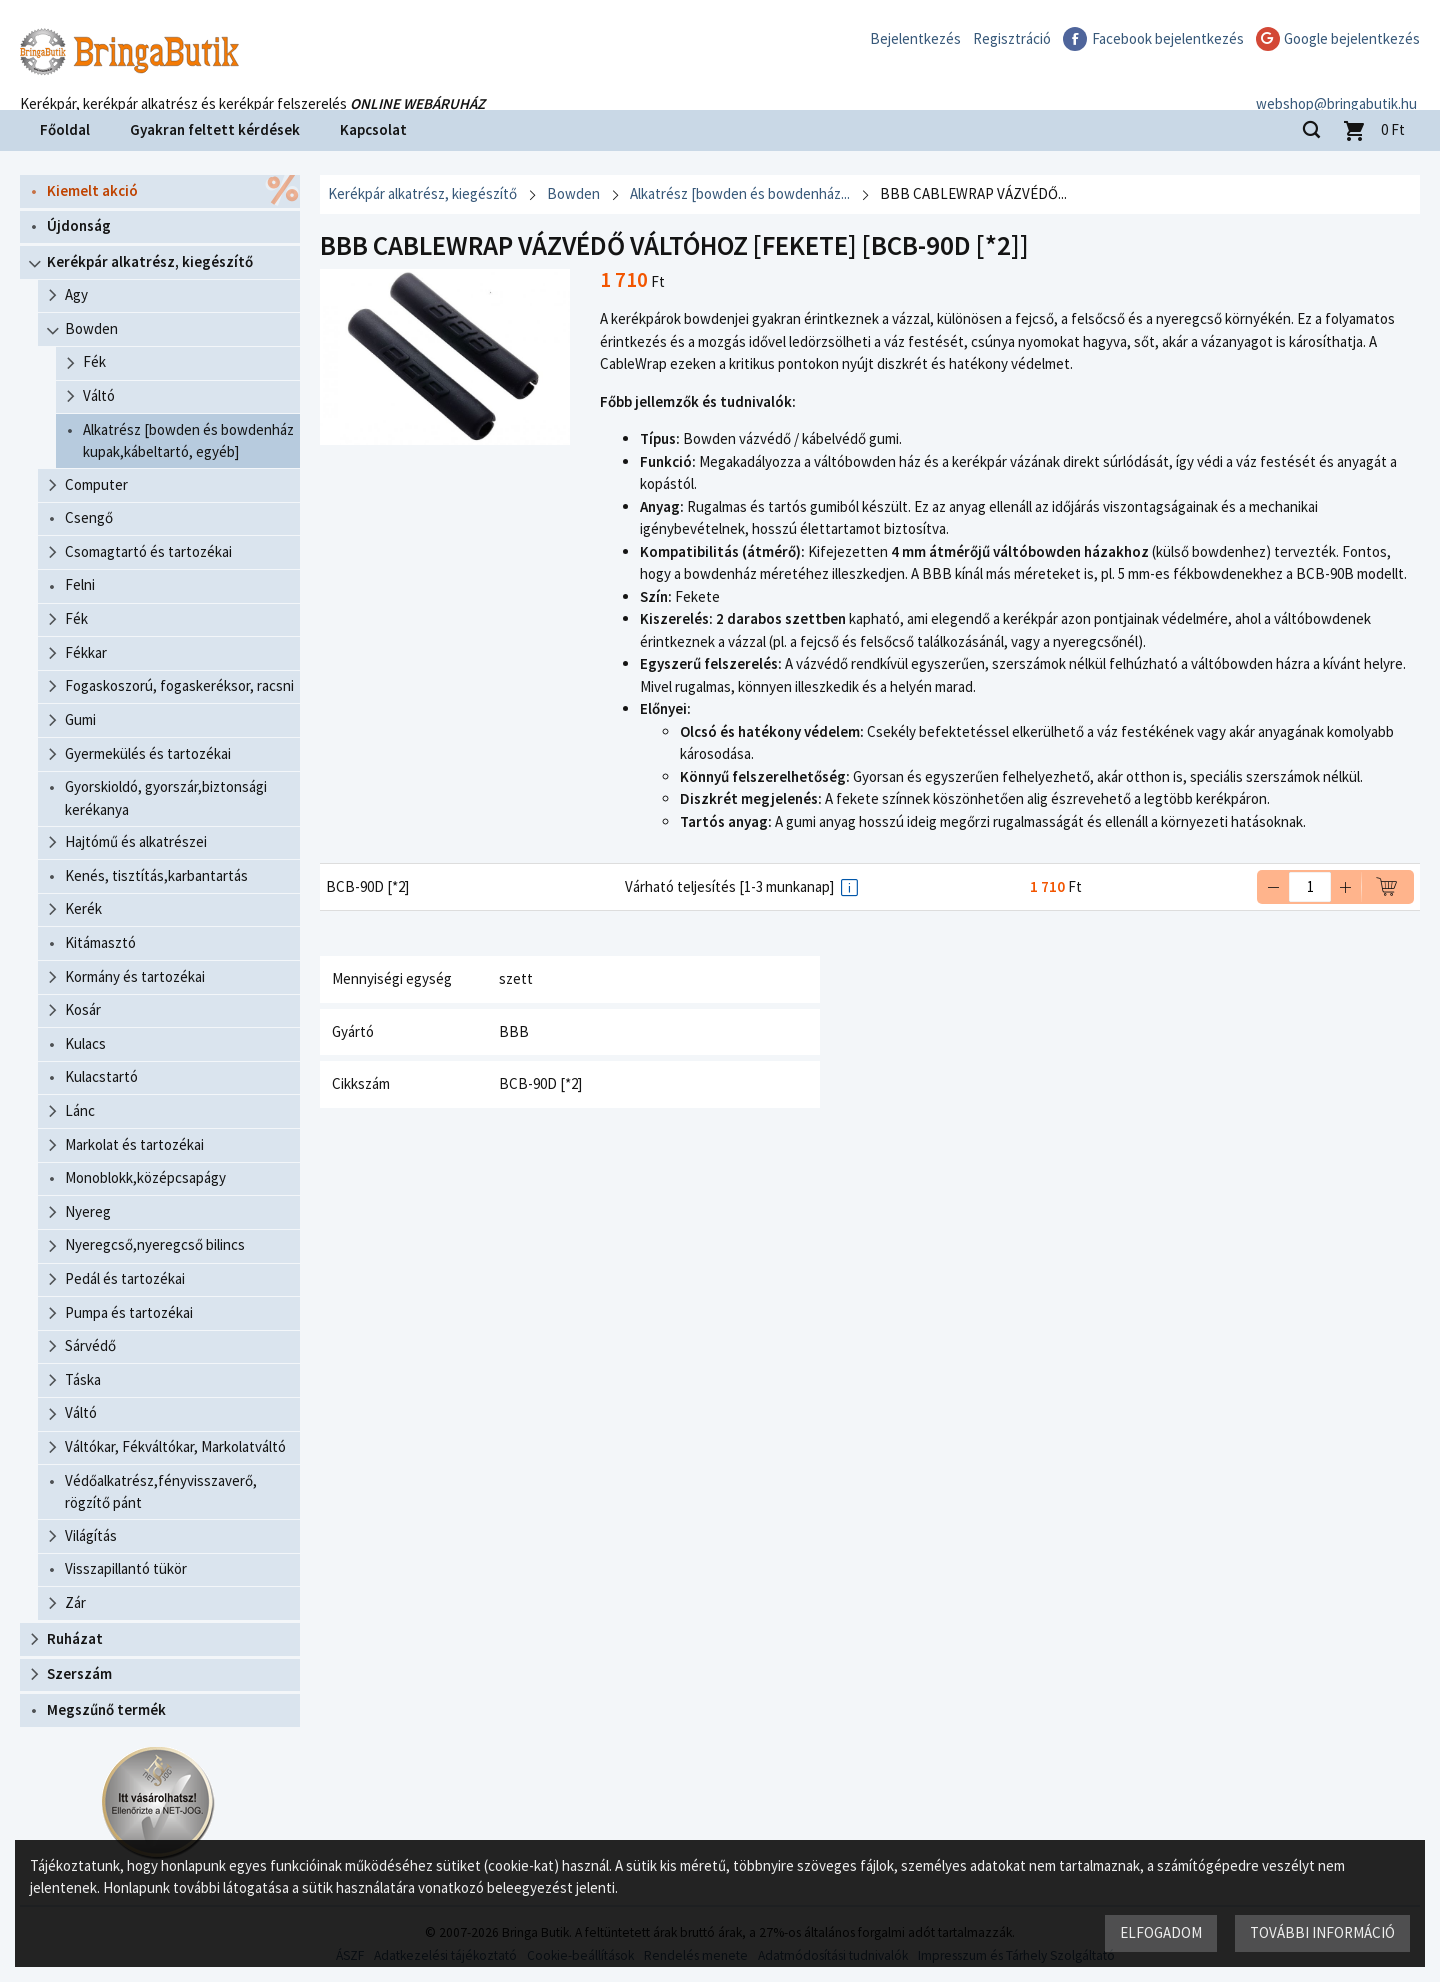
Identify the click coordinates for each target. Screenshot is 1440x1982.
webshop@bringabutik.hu (1339, 83)
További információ (1322, 1932)
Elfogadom (1161, 1932)
